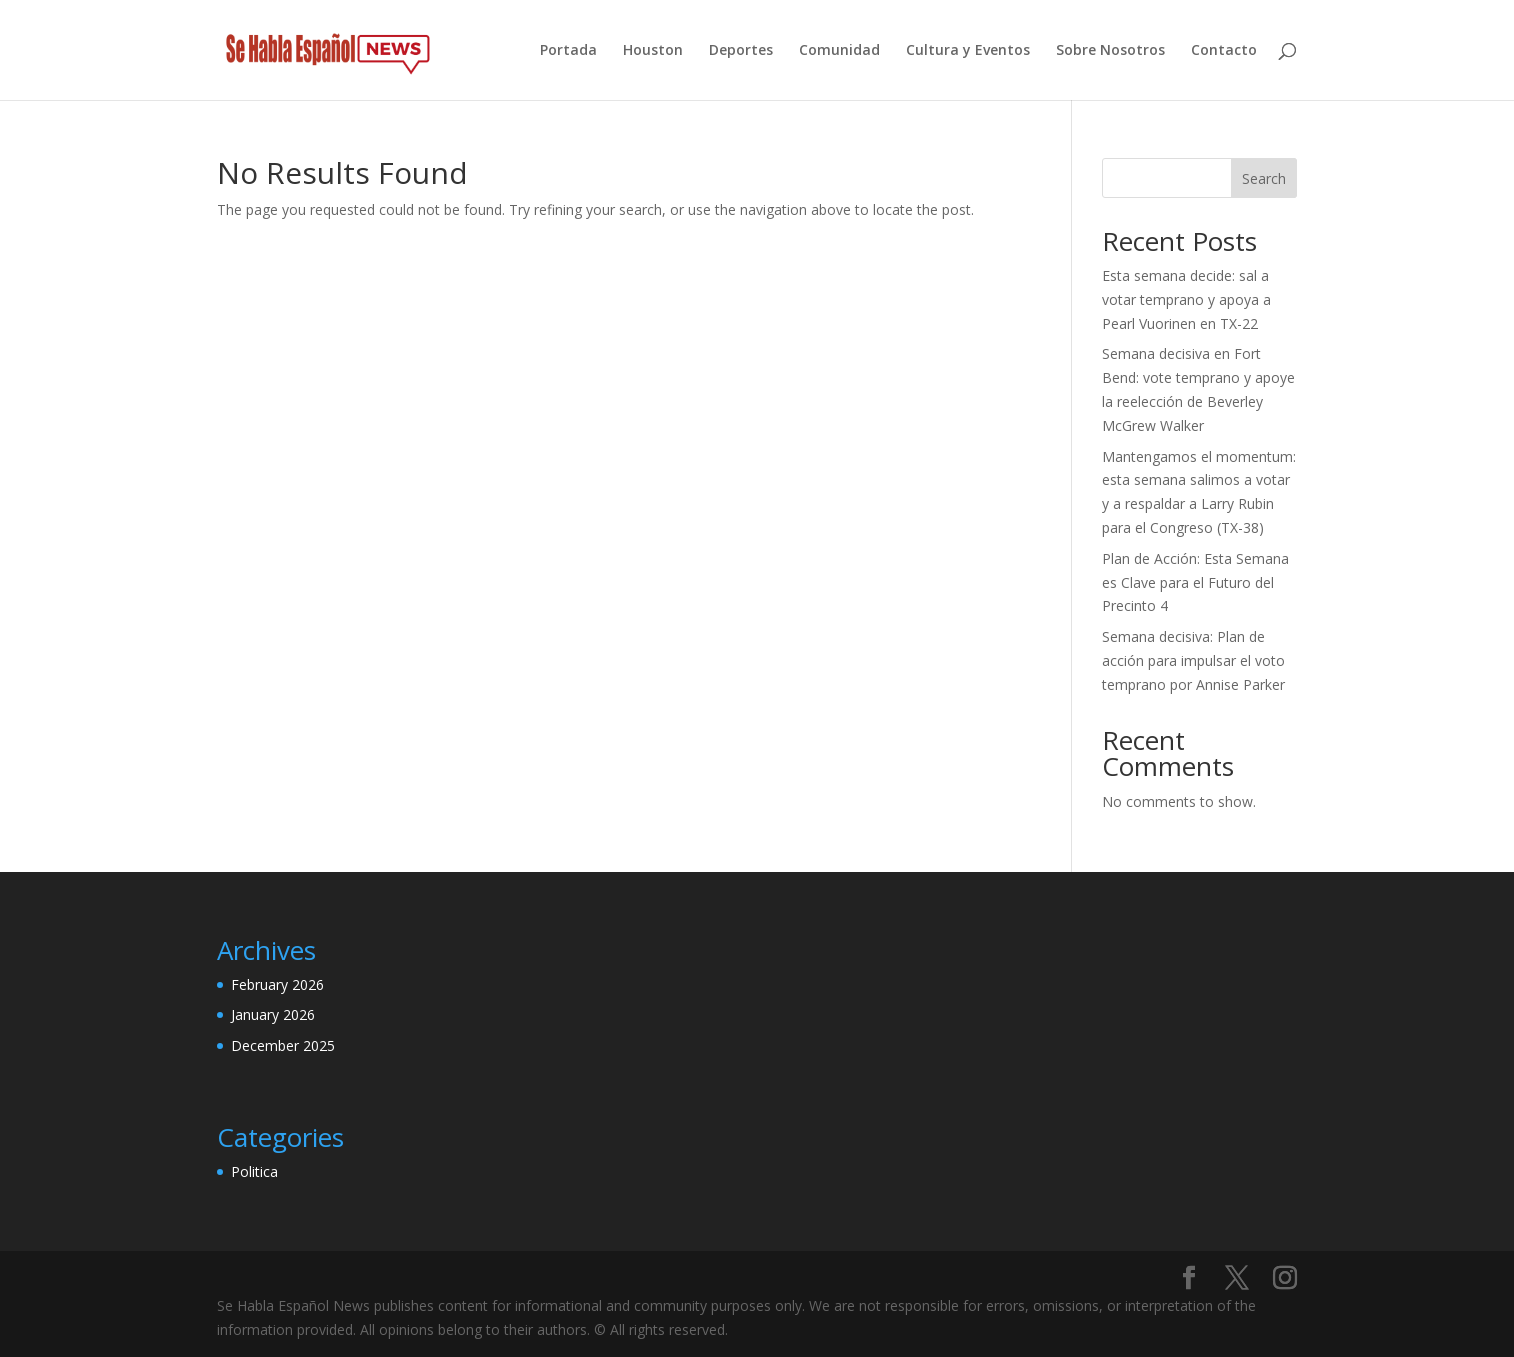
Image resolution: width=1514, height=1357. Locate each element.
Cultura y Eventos (968, 51)
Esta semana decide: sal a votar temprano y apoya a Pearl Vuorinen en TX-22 (1186, 299)
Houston (653, 51)
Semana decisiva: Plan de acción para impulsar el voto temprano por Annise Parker (1193, 660)
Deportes (741, 51)
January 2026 (273, 1014)
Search (1264, 178)
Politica (254, 1171)
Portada (568, 51)
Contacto (1224, 51)
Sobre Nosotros (1110, 51)
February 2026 (277, 984)
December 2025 (283, 1045)
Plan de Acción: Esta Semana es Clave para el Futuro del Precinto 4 (1195, 582)
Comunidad (839, 51)
